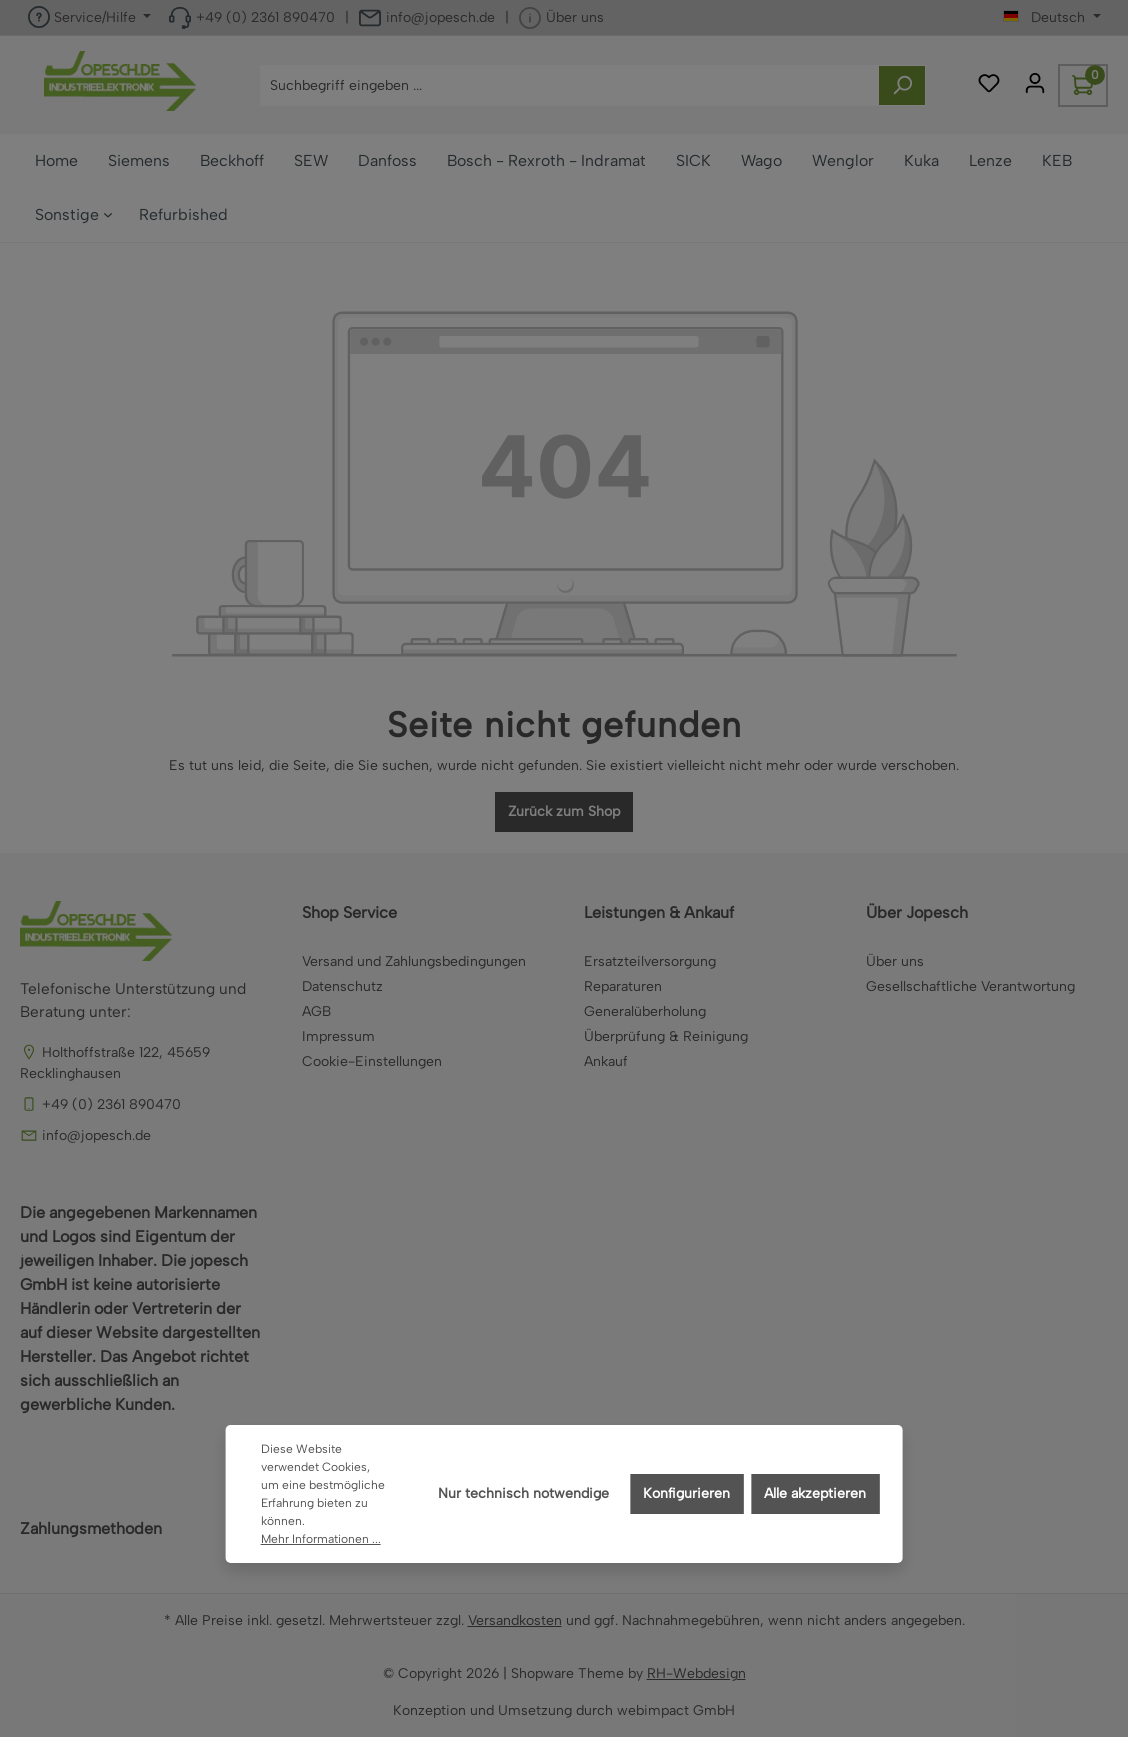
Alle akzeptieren (815, 1493)
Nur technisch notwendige (523, 1493)
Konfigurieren (686, 1493)
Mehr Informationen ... (321, 1539)
